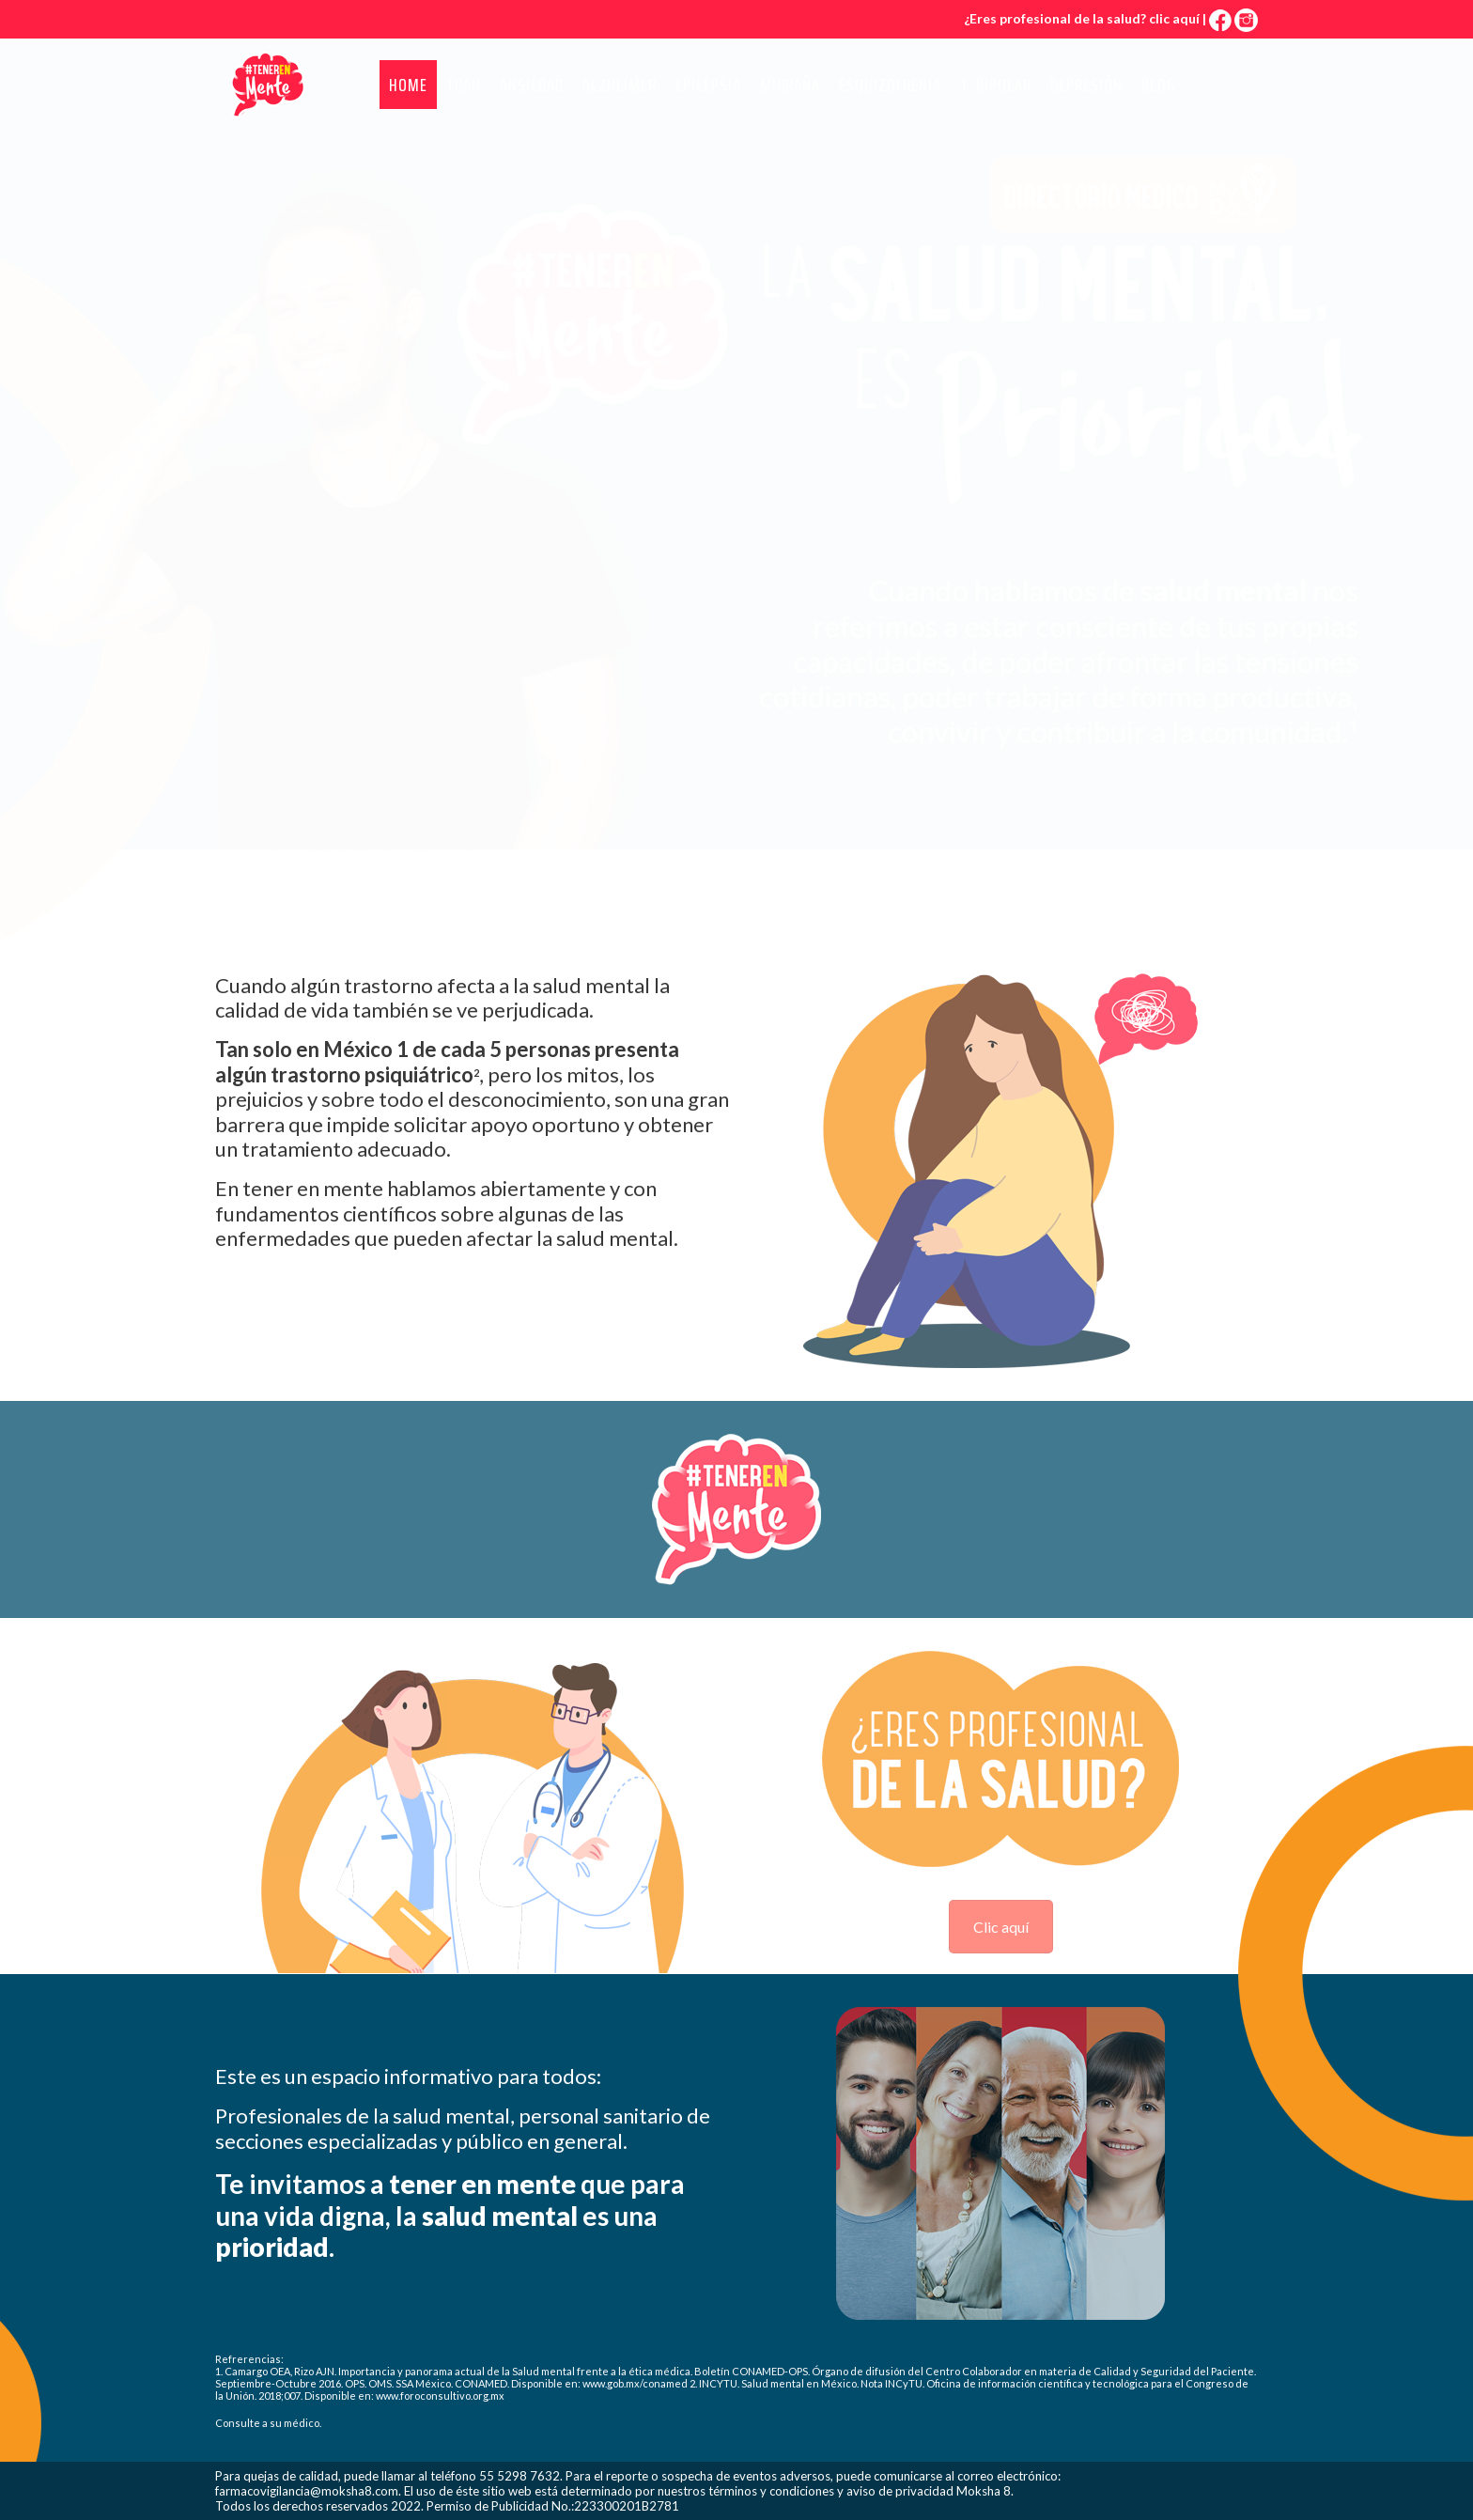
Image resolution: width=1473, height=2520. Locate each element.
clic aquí (1174, 18)
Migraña (790, 85)
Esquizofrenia (890, 85)
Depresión (1086, 85)
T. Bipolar (995, 85)
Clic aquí (1001, 1927)
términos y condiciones (771, 2490)
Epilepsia (708, 85)
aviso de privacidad (900, 2490)
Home (408, 85)
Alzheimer (619, 85)
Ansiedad (532, 85)
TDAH (463, 85)
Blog (1158, 85)
